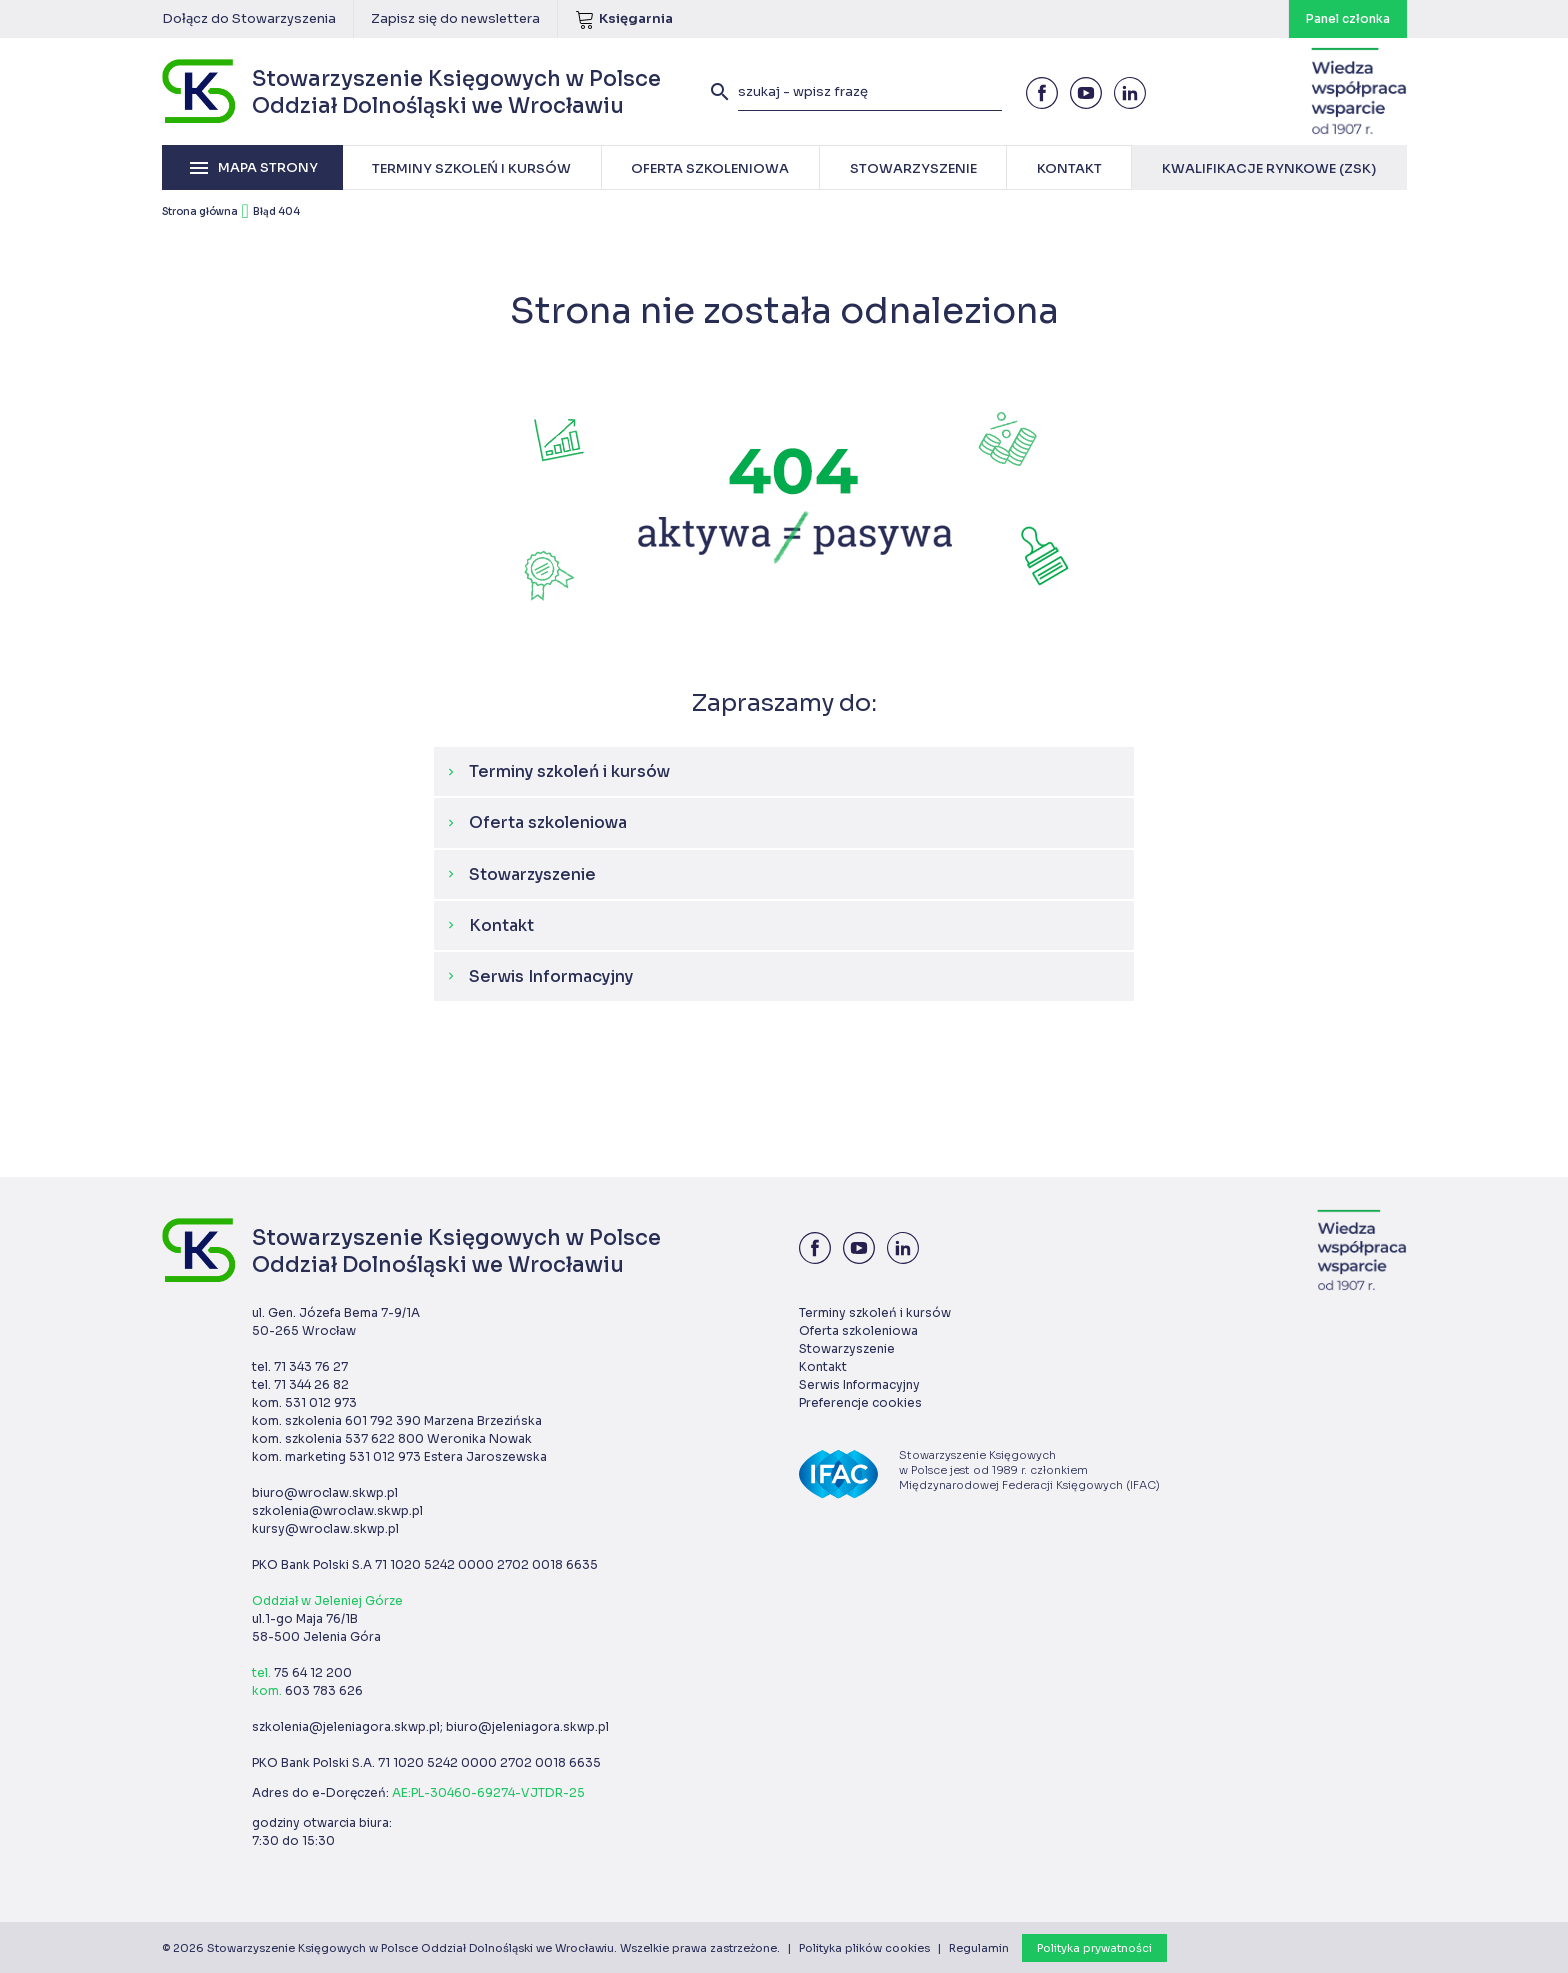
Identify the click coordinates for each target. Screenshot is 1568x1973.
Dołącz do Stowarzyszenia (249, 18)
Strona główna (200, 211)
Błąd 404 (276, 211)
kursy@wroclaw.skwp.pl (325, 1528)
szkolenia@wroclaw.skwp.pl (337, 1510)
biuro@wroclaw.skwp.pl (325, 1492)
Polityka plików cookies (864, 1948)
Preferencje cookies (860, 1402)
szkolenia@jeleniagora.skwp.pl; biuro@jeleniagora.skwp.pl (430, 1726)
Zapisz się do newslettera (455, 18)
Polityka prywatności (1094, 1948)
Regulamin (979, 1948)
